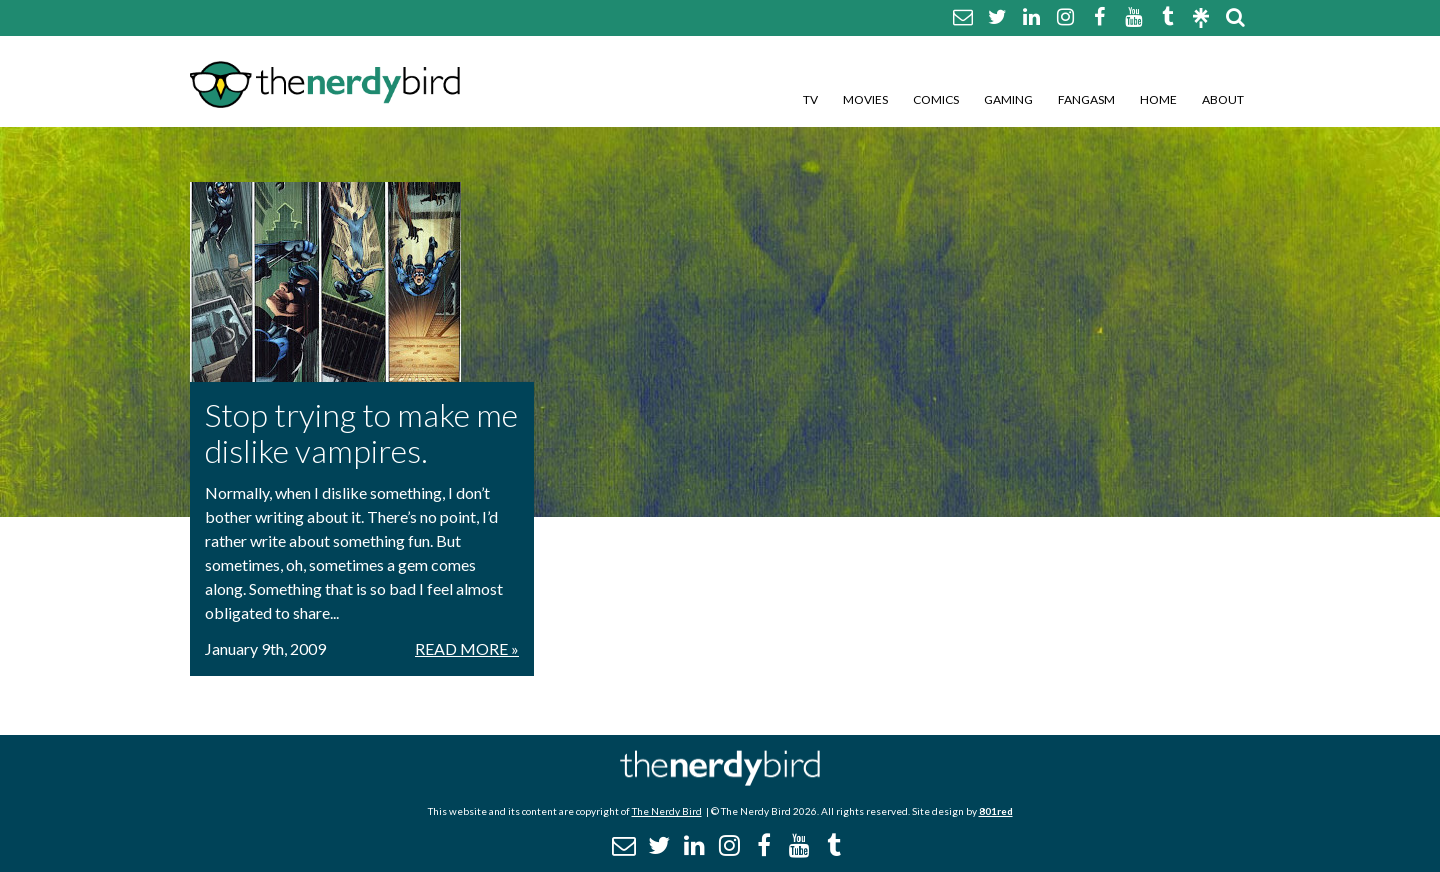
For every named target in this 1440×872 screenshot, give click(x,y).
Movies (865, 99)
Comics (936, 99)
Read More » (467, 648)
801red (996, 811)
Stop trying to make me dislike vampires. (361, 432)
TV (810, 99)
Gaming (1008, 99)
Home (1158, 99)
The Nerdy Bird (667, 811)
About (1223, 99)
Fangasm (1086, 99)
